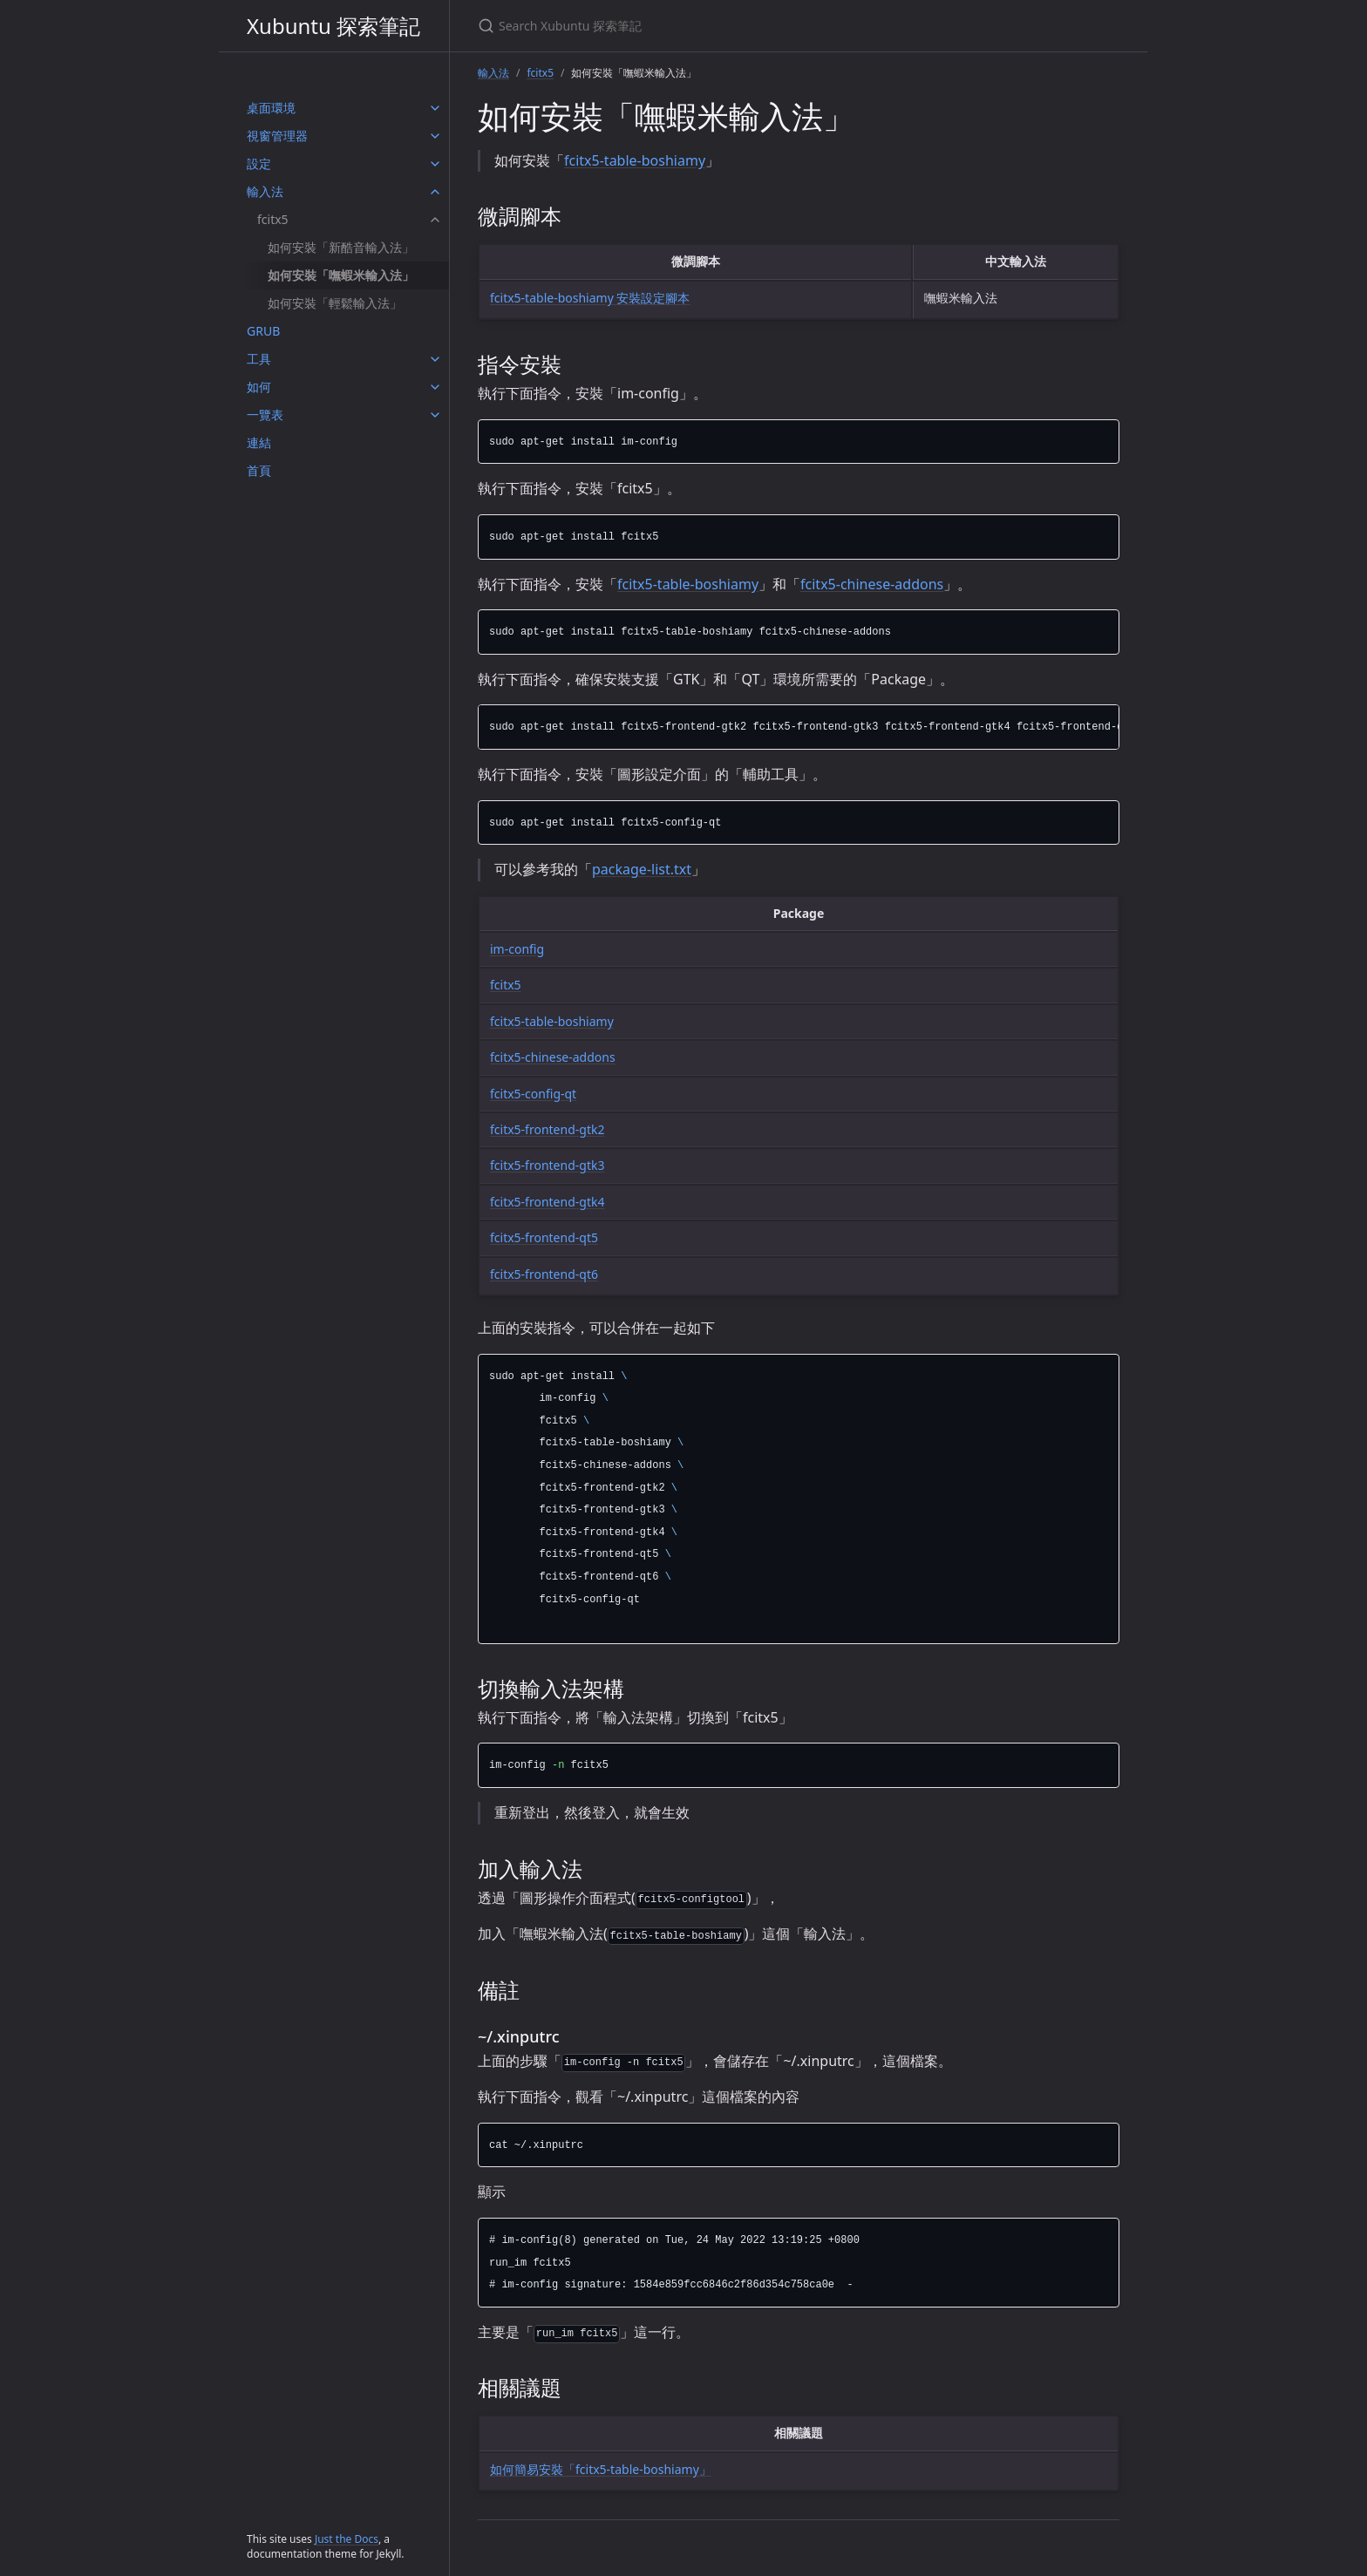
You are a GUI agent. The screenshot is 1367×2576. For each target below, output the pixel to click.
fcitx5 (273, 219)
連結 (259, 442)
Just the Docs (346, 2539)
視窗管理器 (277, 135)
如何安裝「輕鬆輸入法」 (335, 303)
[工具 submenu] (435, 359)
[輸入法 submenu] (435, 192)
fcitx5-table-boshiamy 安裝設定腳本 (590, 297)
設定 (259, 163)
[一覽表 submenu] (435, 415)
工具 (259, 358)
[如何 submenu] (435, 387)
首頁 (259, 470)
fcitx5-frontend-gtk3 (547, 1165)
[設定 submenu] (435, 164)
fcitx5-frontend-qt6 (544, 1274)
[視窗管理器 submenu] (435, 136)
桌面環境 (271, 107)
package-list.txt (641, 869)
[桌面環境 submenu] (435, 108)
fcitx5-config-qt (533, 1093)
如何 (259, 386)
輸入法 (265, 191)
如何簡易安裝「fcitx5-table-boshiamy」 (600, 2469)
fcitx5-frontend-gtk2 (547, 1129)
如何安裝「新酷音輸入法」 (341, 247)
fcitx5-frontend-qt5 (544, 1237)
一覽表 (265, 414)
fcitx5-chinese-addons (871, 584)
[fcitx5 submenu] (435, 220)
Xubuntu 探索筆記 (333, 25)
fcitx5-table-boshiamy (634, 160)
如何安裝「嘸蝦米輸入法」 (341, 275)
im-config (517, 949)
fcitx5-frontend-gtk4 (547, 1201)
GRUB (263, 331)
